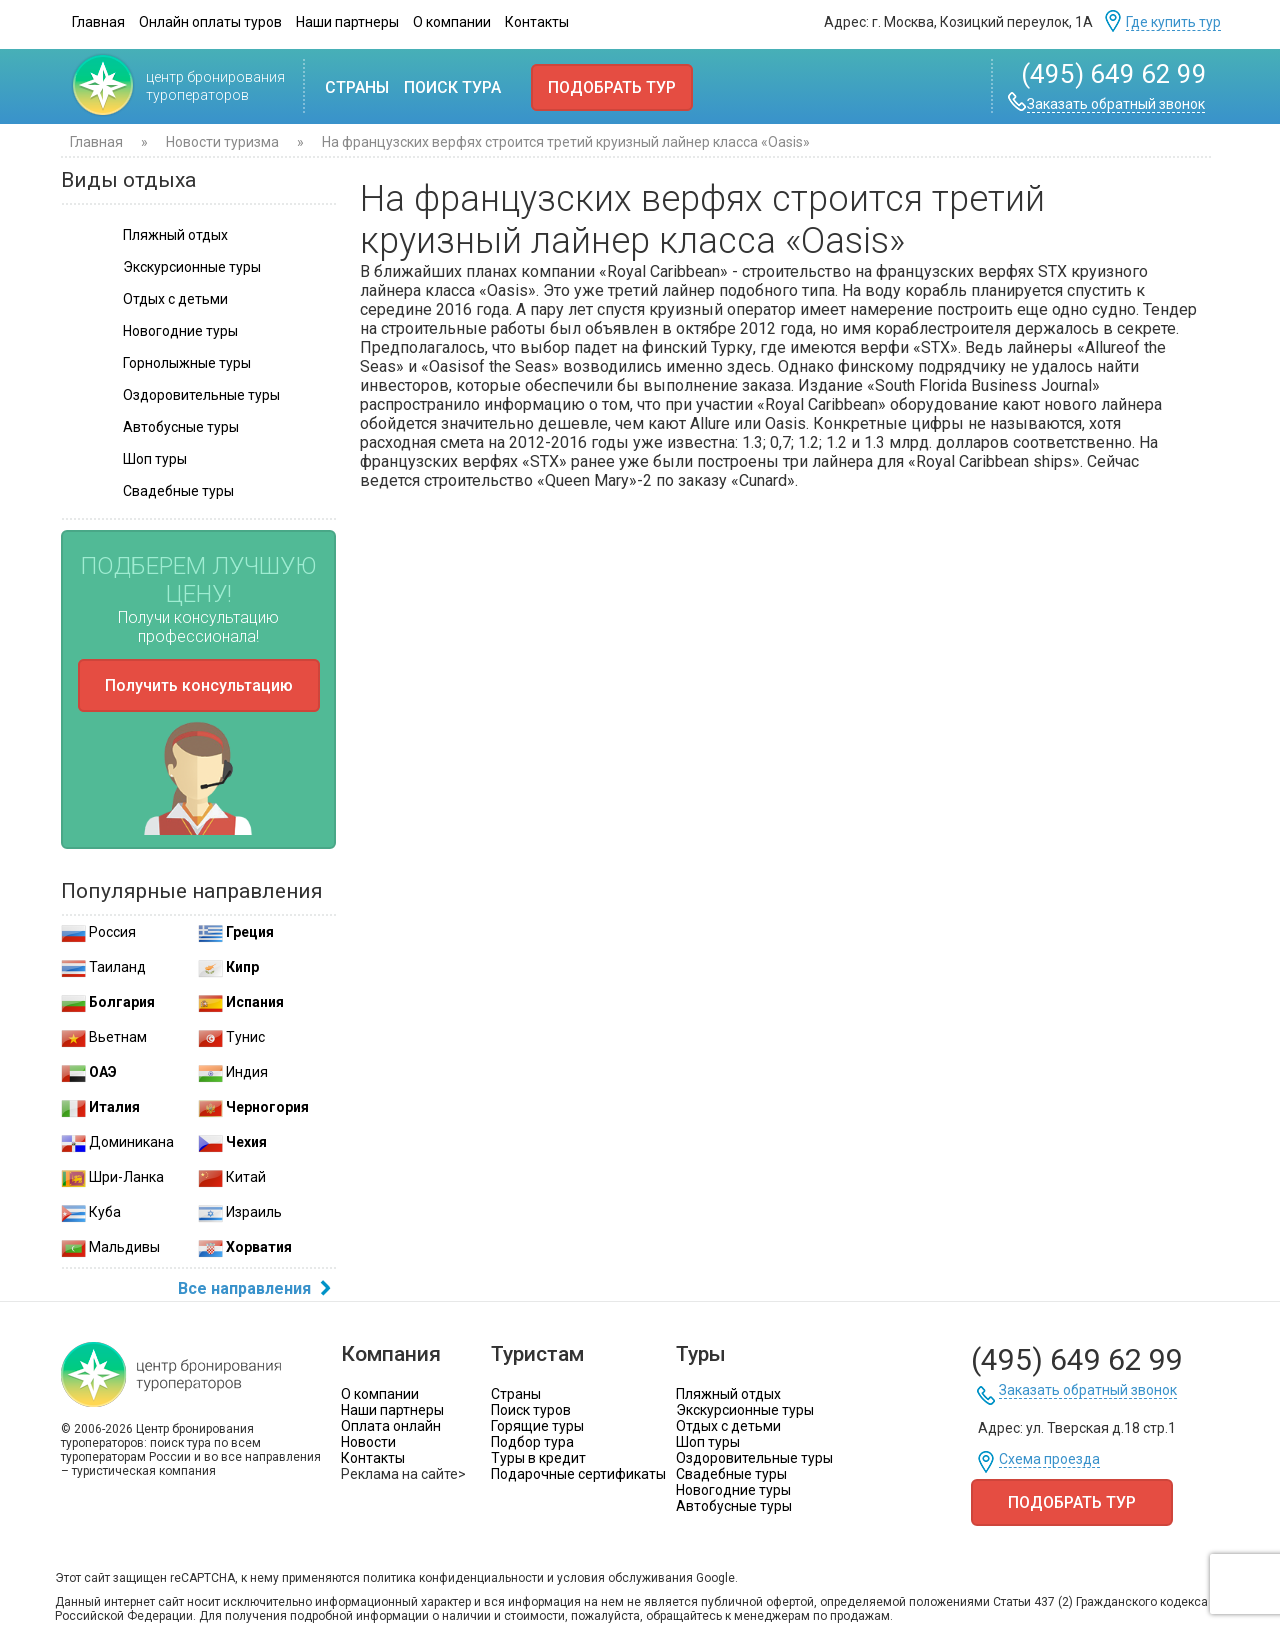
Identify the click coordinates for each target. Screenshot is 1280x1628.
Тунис (231, 1037)
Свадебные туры (731, 1474)
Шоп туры (708, 1442)
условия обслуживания (625, 1578)
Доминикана (117, 1142)
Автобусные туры (734, 1506)
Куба (91, 1212)
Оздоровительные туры (754, 1458)
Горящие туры (537, 1426)
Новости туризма (224, 142)
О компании (452, 22)
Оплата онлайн (391, 1426)
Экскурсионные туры (745, 1410)
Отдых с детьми (728, 1426)
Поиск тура (452, 87)
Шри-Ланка (112, 1177)
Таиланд (103, 967)
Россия (98, 932)
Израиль (240, 1212)
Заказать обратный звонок (1116, 104)
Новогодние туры (733, 1490)
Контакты (537, 22)
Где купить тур (1173, 22)
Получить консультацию (199, 685)
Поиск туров (531, 1410)
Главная (98, 22)
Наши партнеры (347, 22)
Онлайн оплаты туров (210, 22)
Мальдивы (110, 1247)
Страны (357, 87)
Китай (232, 1177)
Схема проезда (1049, 1459)
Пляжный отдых (728, 1394)
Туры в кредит (538, 1458)
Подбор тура (532, 1442)
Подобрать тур (612, 87)
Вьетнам (104, 1037)
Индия (233, 1072)
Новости (368, 1442)
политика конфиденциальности (453, 1578)
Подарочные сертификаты (578, 1474)
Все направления (257, 1290)
